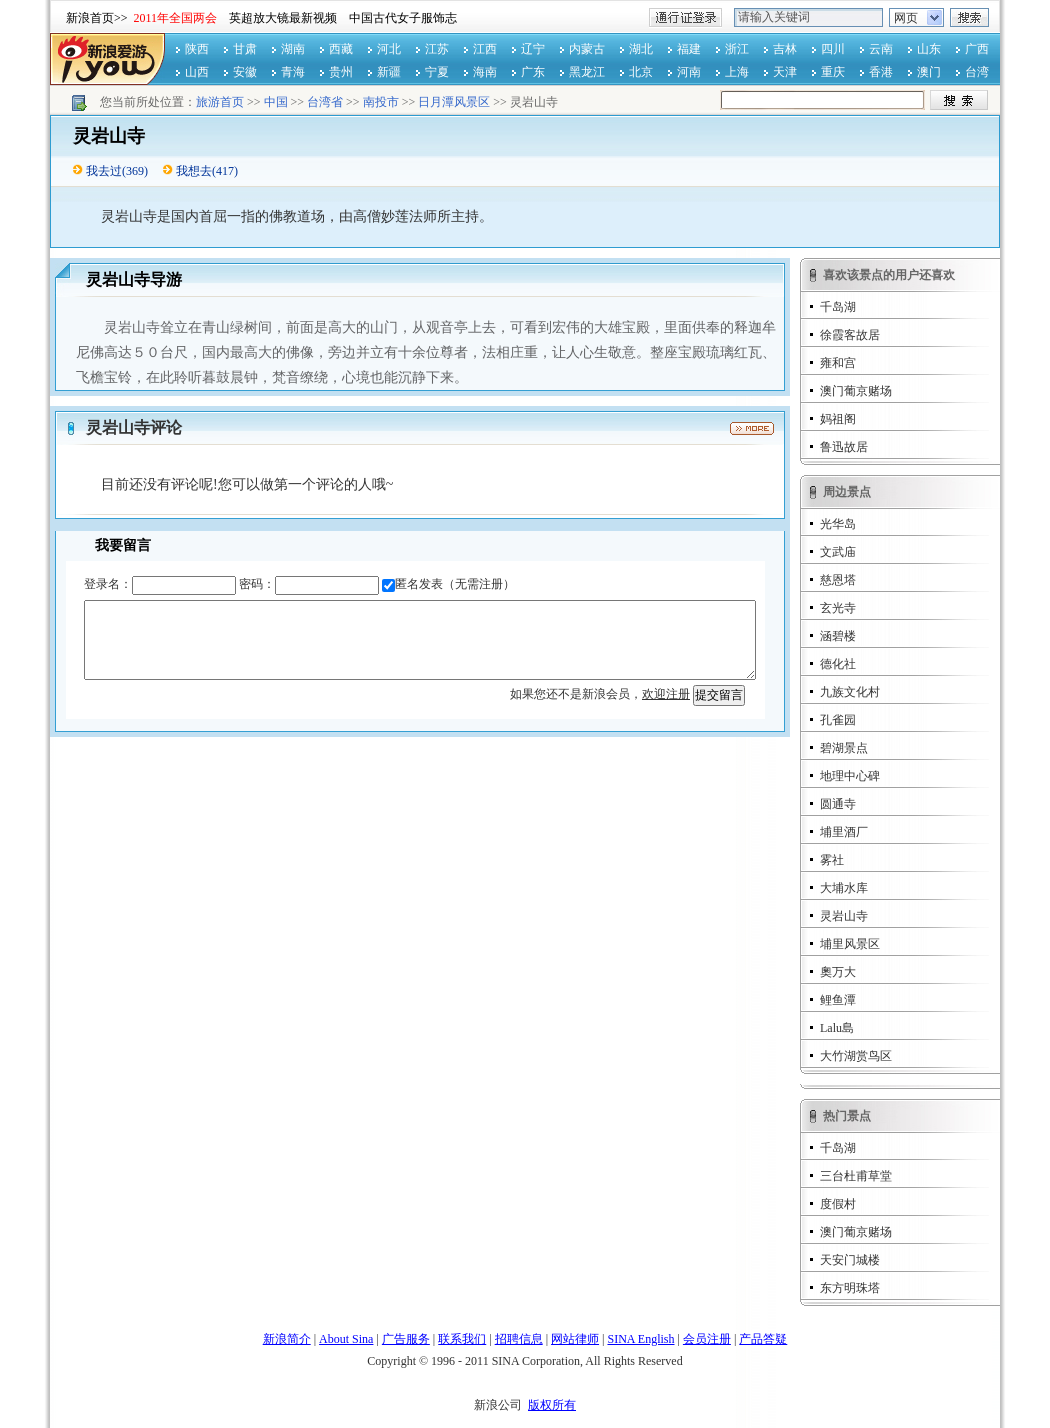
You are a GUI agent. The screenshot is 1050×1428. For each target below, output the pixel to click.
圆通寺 (838, 804)
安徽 (245, 72)
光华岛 (838, 524)
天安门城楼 (850, 1260)
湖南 (293, 49)
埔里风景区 (850, 944)
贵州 (341, 72)
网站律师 (575, 1339)
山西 (197, 72)
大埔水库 (844, 888)
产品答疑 (763, 1339)
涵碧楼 (838, 636)
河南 (689, 72)
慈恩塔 (838, 580)
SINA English (640, 1339)
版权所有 (552, 1405)
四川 (833, 49)
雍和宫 (838, 363)
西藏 (341, 49)
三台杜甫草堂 (856, 1176)
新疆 (389, 72)
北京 (641, 72)
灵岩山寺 (844, 916)
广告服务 (406, 1339)
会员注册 (707, 1339)
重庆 (833, 72)
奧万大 (838, 972)
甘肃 (245, 49)
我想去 (194, 171)
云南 (881, 49)
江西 (485, 49)
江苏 (437, 49)
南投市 (381, 102)
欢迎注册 (666, 694)
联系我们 (462, 1339)
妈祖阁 (838, 419)
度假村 (838, 1204)
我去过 (104, 171)
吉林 (785, 49)
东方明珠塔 (850, 1288)
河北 (389, 49)
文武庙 (838, 552)
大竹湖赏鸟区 (856, 1056)
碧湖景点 (844, 748)
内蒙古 (587, 49)
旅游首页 (220, 102)
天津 (785, 72)
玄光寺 (838, 608)
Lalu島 (837, 1028)
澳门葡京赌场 (856, 391)
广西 (977, 49)
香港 (881, 72)
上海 (737, 72)
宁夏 (437, 72)
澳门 (929, 72)
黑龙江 (587, 72)
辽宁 (533, 49)
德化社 (838, 664)
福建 (689, 49)
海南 (485, 72)
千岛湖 (838, 307)
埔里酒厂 (844, 832)
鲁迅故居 (844, 447)
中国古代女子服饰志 (403, 18)
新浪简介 (287, 1339)
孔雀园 (838, 720)
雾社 (832, 860)
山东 (929, 49)
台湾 (977, 72)
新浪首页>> (97, 18)
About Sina (346, 1339)
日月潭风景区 (454, 102)
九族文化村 (850, 692)
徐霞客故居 (850, 335)
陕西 (197, 49)
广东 (533, 72)
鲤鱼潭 (838, 1000)
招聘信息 (519, 1339)
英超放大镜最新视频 (283, 18)
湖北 (641, 49)
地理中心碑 (850, 776)
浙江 (737, 49)
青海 (293, 72)
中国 (276, 102)
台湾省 (325, 102)
